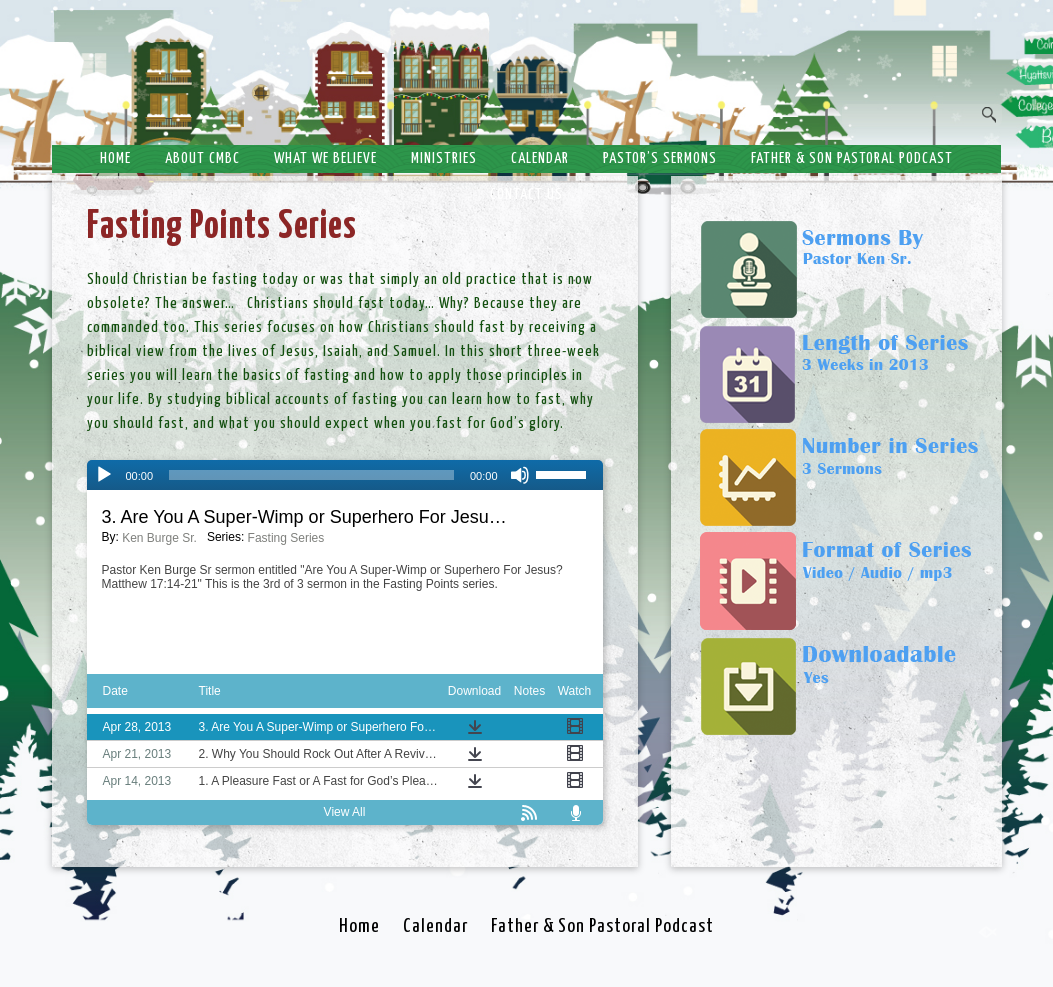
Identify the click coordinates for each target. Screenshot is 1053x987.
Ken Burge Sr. (159, 538)
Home (115, 158)
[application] (345, 475)
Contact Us (526, 194)
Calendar (540, 158)
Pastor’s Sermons (660, 158)
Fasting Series (286, 538)
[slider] (311, 475)
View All (345, 812)
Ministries (444, 158)
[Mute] (520, 475)
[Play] (104, 475)
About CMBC (202, 158)
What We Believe (325, 158)
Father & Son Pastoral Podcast (852, 158)
